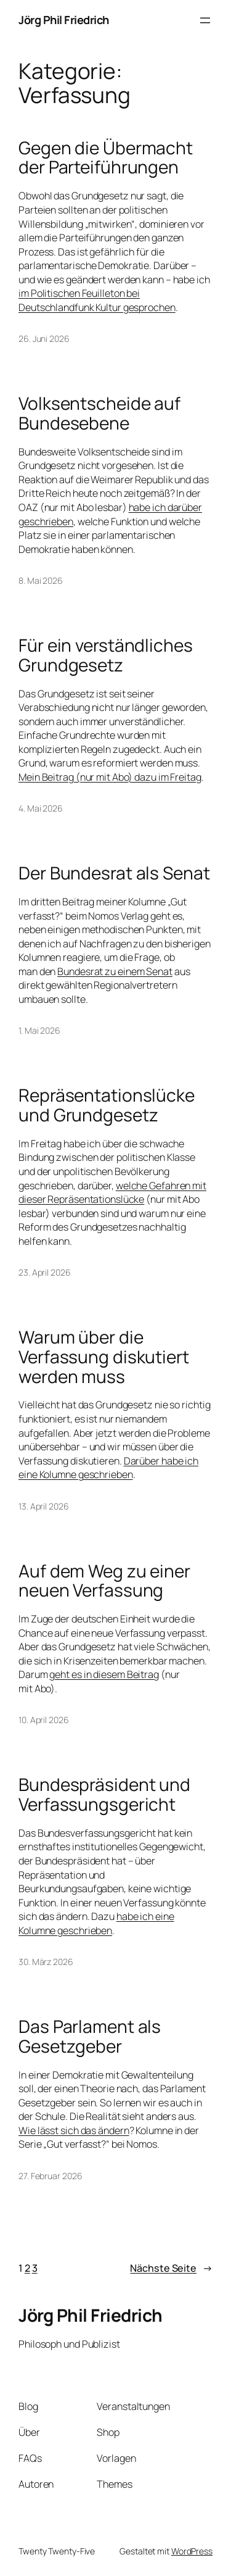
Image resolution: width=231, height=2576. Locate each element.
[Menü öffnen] (205, 20)
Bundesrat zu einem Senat (114, 971)
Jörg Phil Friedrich (63, 19)
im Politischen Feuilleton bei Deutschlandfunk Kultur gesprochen (97, 300)
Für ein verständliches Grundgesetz (105, 655)
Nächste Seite (171, 2268)
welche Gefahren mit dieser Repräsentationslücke (112, 1193)
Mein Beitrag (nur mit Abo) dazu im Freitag (109, 777)
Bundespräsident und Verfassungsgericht (104, 1794)
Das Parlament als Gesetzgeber (89, 2036)
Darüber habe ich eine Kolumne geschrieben (108, 1468)
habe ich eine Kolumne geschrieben (96, 1923)
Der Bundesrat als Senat (114, 873)
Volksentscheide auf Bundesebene (99, 413)
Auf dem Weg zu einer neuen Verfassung (104, 1580)
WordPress (192, 2551)
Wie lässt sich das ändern (73, 2130)
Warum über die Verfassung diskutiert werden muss (103, 1356)
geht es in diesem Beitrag (104, 1674)
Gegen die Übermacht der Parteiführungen (105, 157)
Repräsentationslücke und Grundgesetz (106, 1105)
